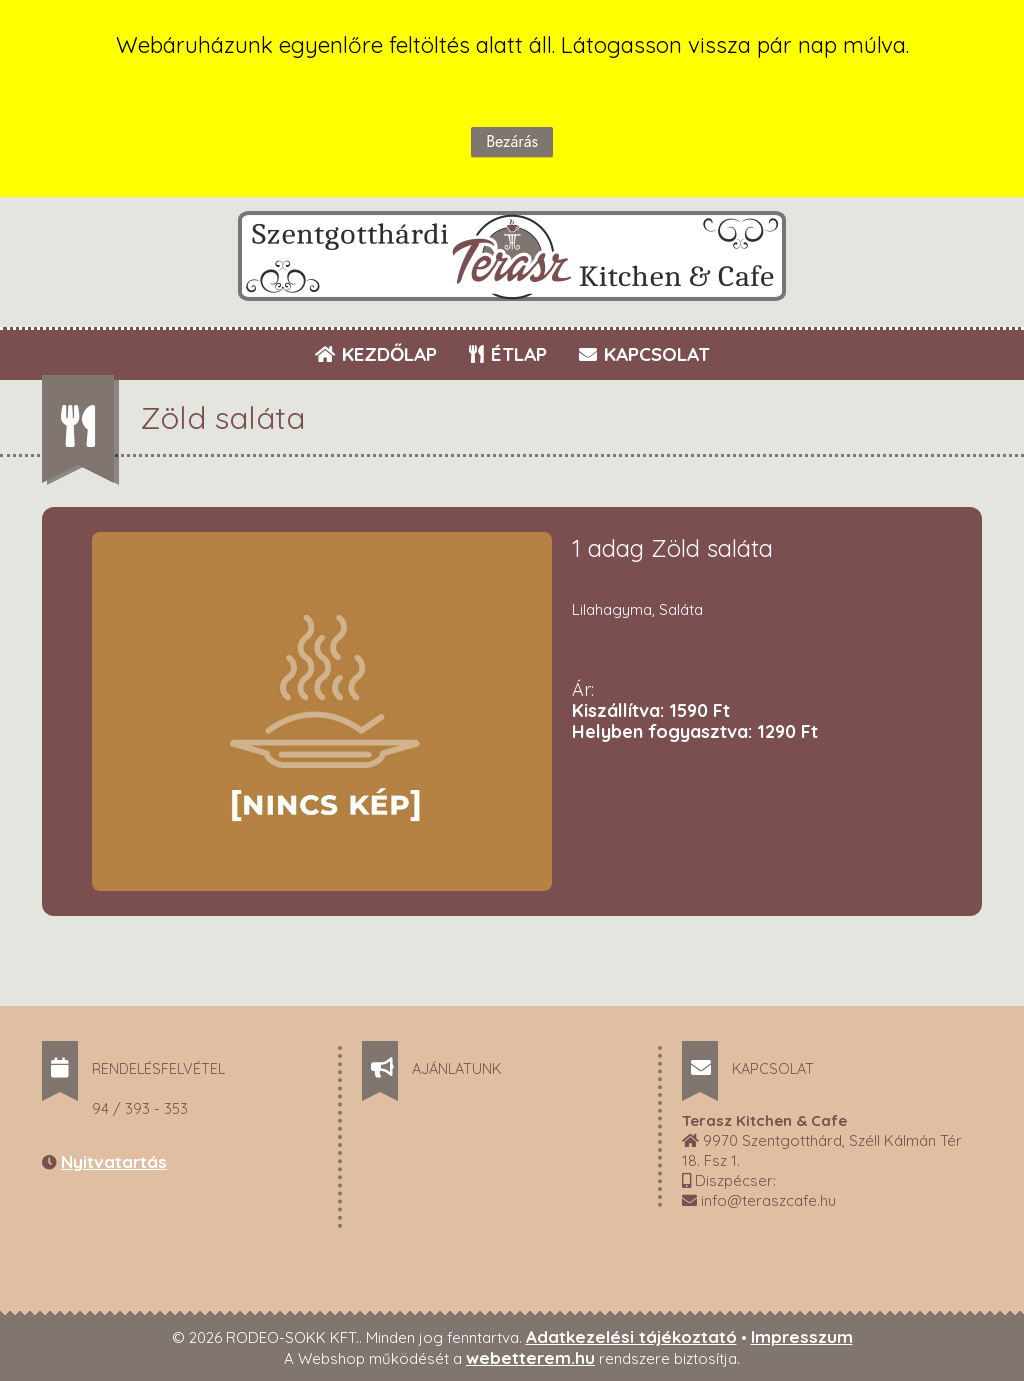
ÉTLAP (509, 354)
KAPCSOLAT (644, 354)
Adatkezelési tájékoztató (631, 1336)
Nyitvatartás (114, 1161)
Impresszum (802, 1336)
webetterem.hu (530, 1357)
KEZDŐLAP (376, 354)
